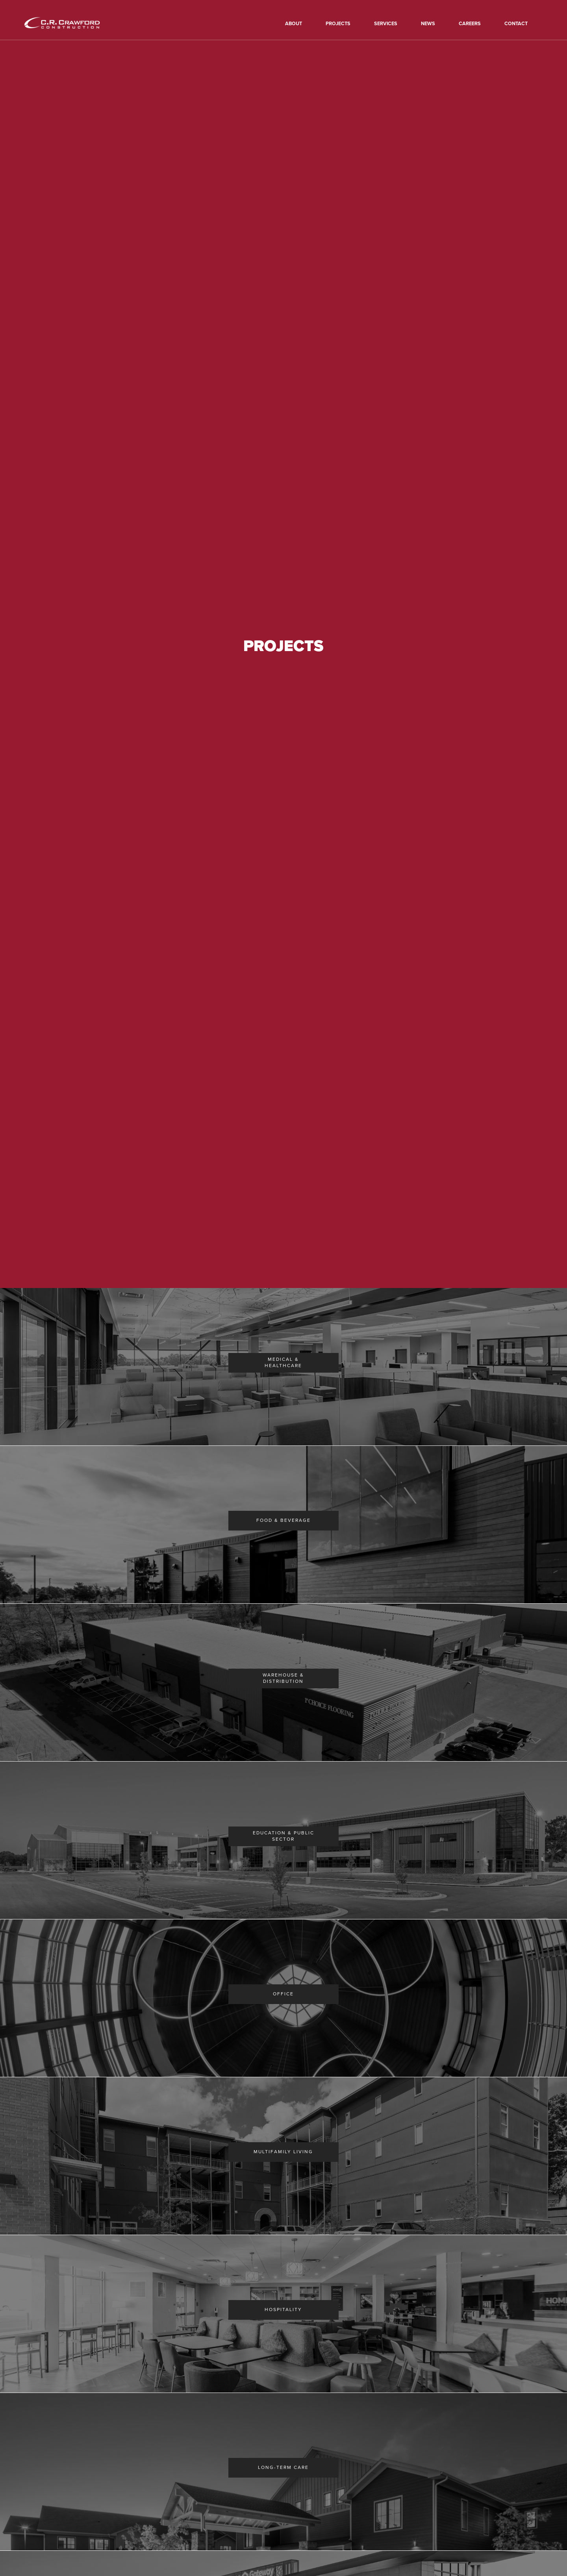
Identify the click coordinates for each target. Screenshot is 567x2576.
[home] (73, 23)
